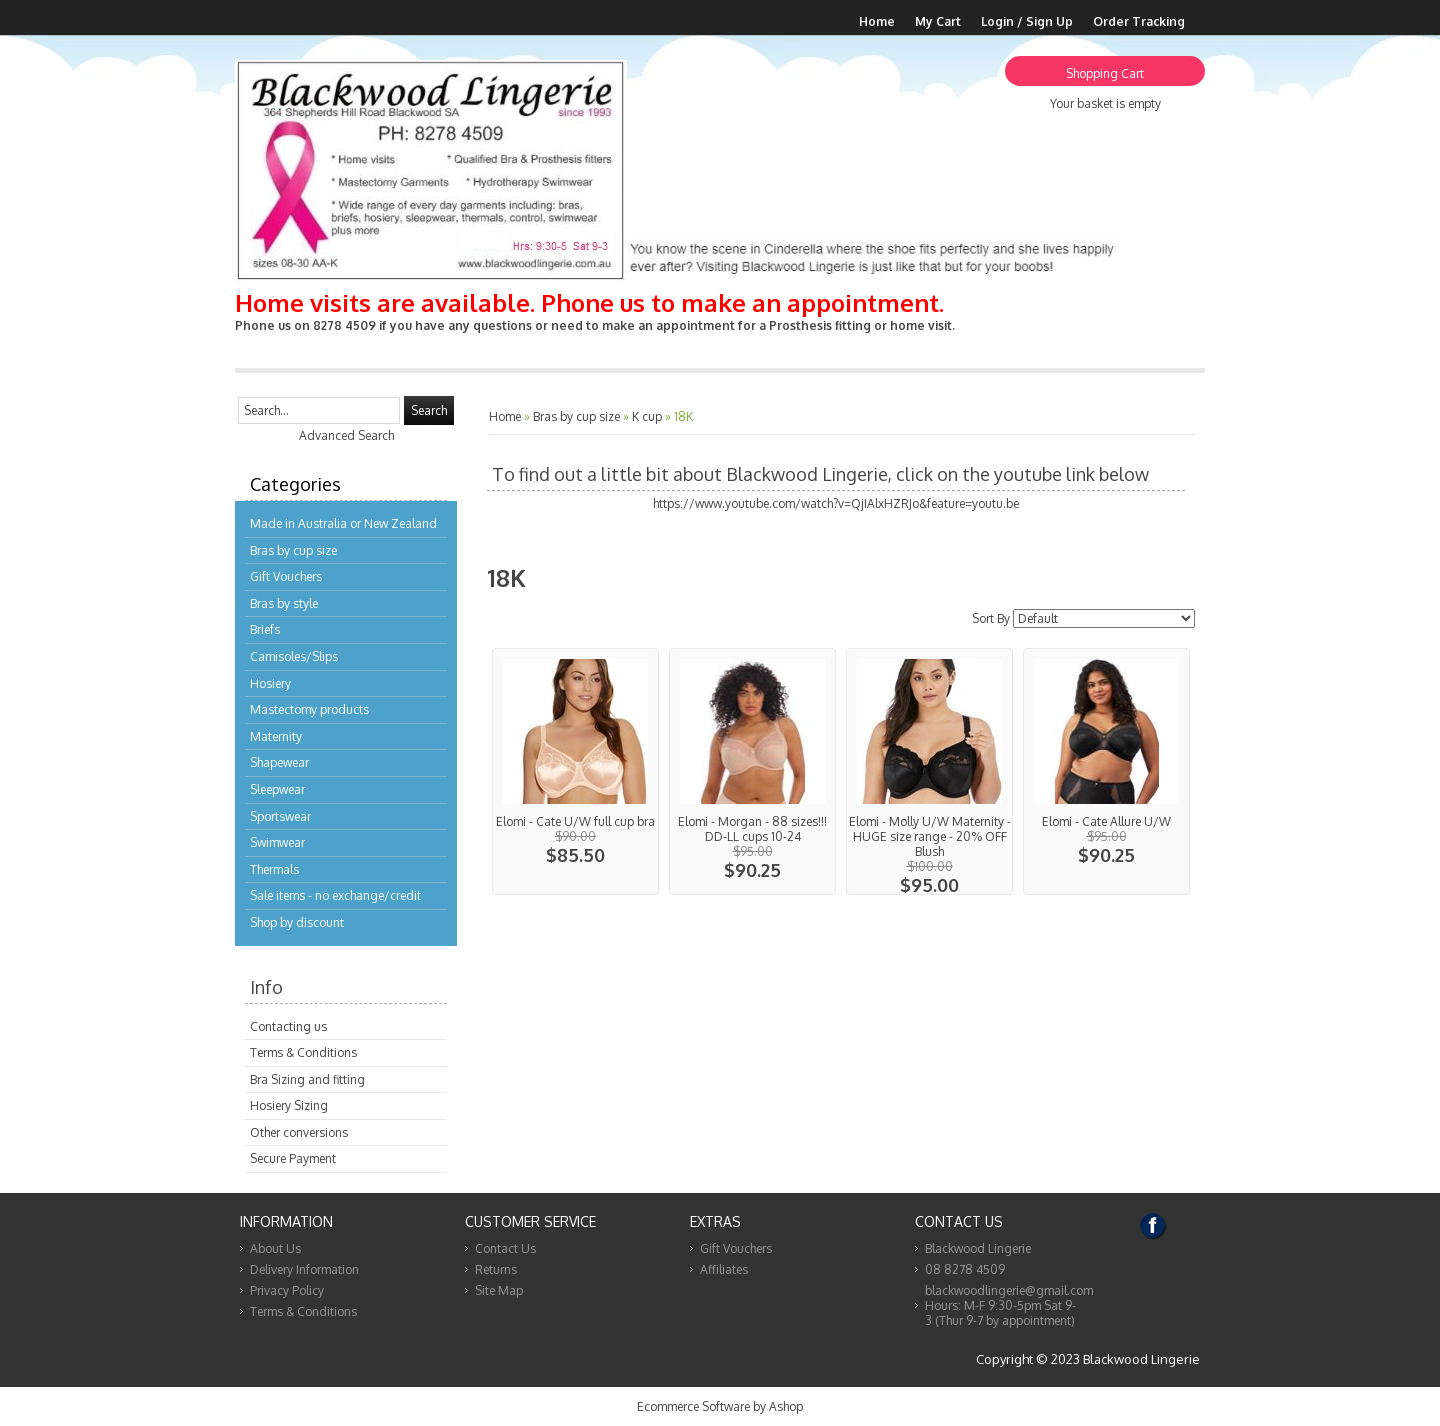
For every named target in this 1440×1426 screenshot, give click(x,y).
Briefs (265, 629)
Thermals (274, 869)
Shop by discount (297, 922)
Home (877, 21)
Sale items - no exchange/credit (335, 895)
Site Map (499, 1290)
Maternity (276, 736)
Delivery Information (304, 1269)
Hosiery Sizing (289, 1105)
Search (429, 410)
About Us (275, 1248)
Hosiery (270, 683)
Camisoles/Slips (294, 656)
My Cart (938, 21)
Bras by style (284, 603)
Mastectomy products (309, 709)
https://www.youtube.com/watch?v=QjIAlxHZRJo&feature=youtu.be (836, 503)
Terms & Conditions (303, 1052)
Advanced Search (346, 435)
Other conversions (299, 1132)
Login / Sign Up (1027, 21)
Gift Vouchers (286, 576)
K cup (647, 416)
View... (575, 771)
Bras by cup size (293, 550)
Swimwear (277, 842)
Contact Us (505, 1248)
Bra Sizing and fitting (307, 1079)
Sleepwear (277, 789)
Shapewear (279, 762)
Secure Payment (293, 1158)
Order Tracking (1139, 21)
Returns (496, 1269)
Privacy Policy (287, 1290)
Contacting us (288, 1026)
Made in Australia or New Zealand (343, 523)
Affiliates (724, 1269)
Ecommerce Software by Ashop (720, 1406)
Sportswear (280, 816)
